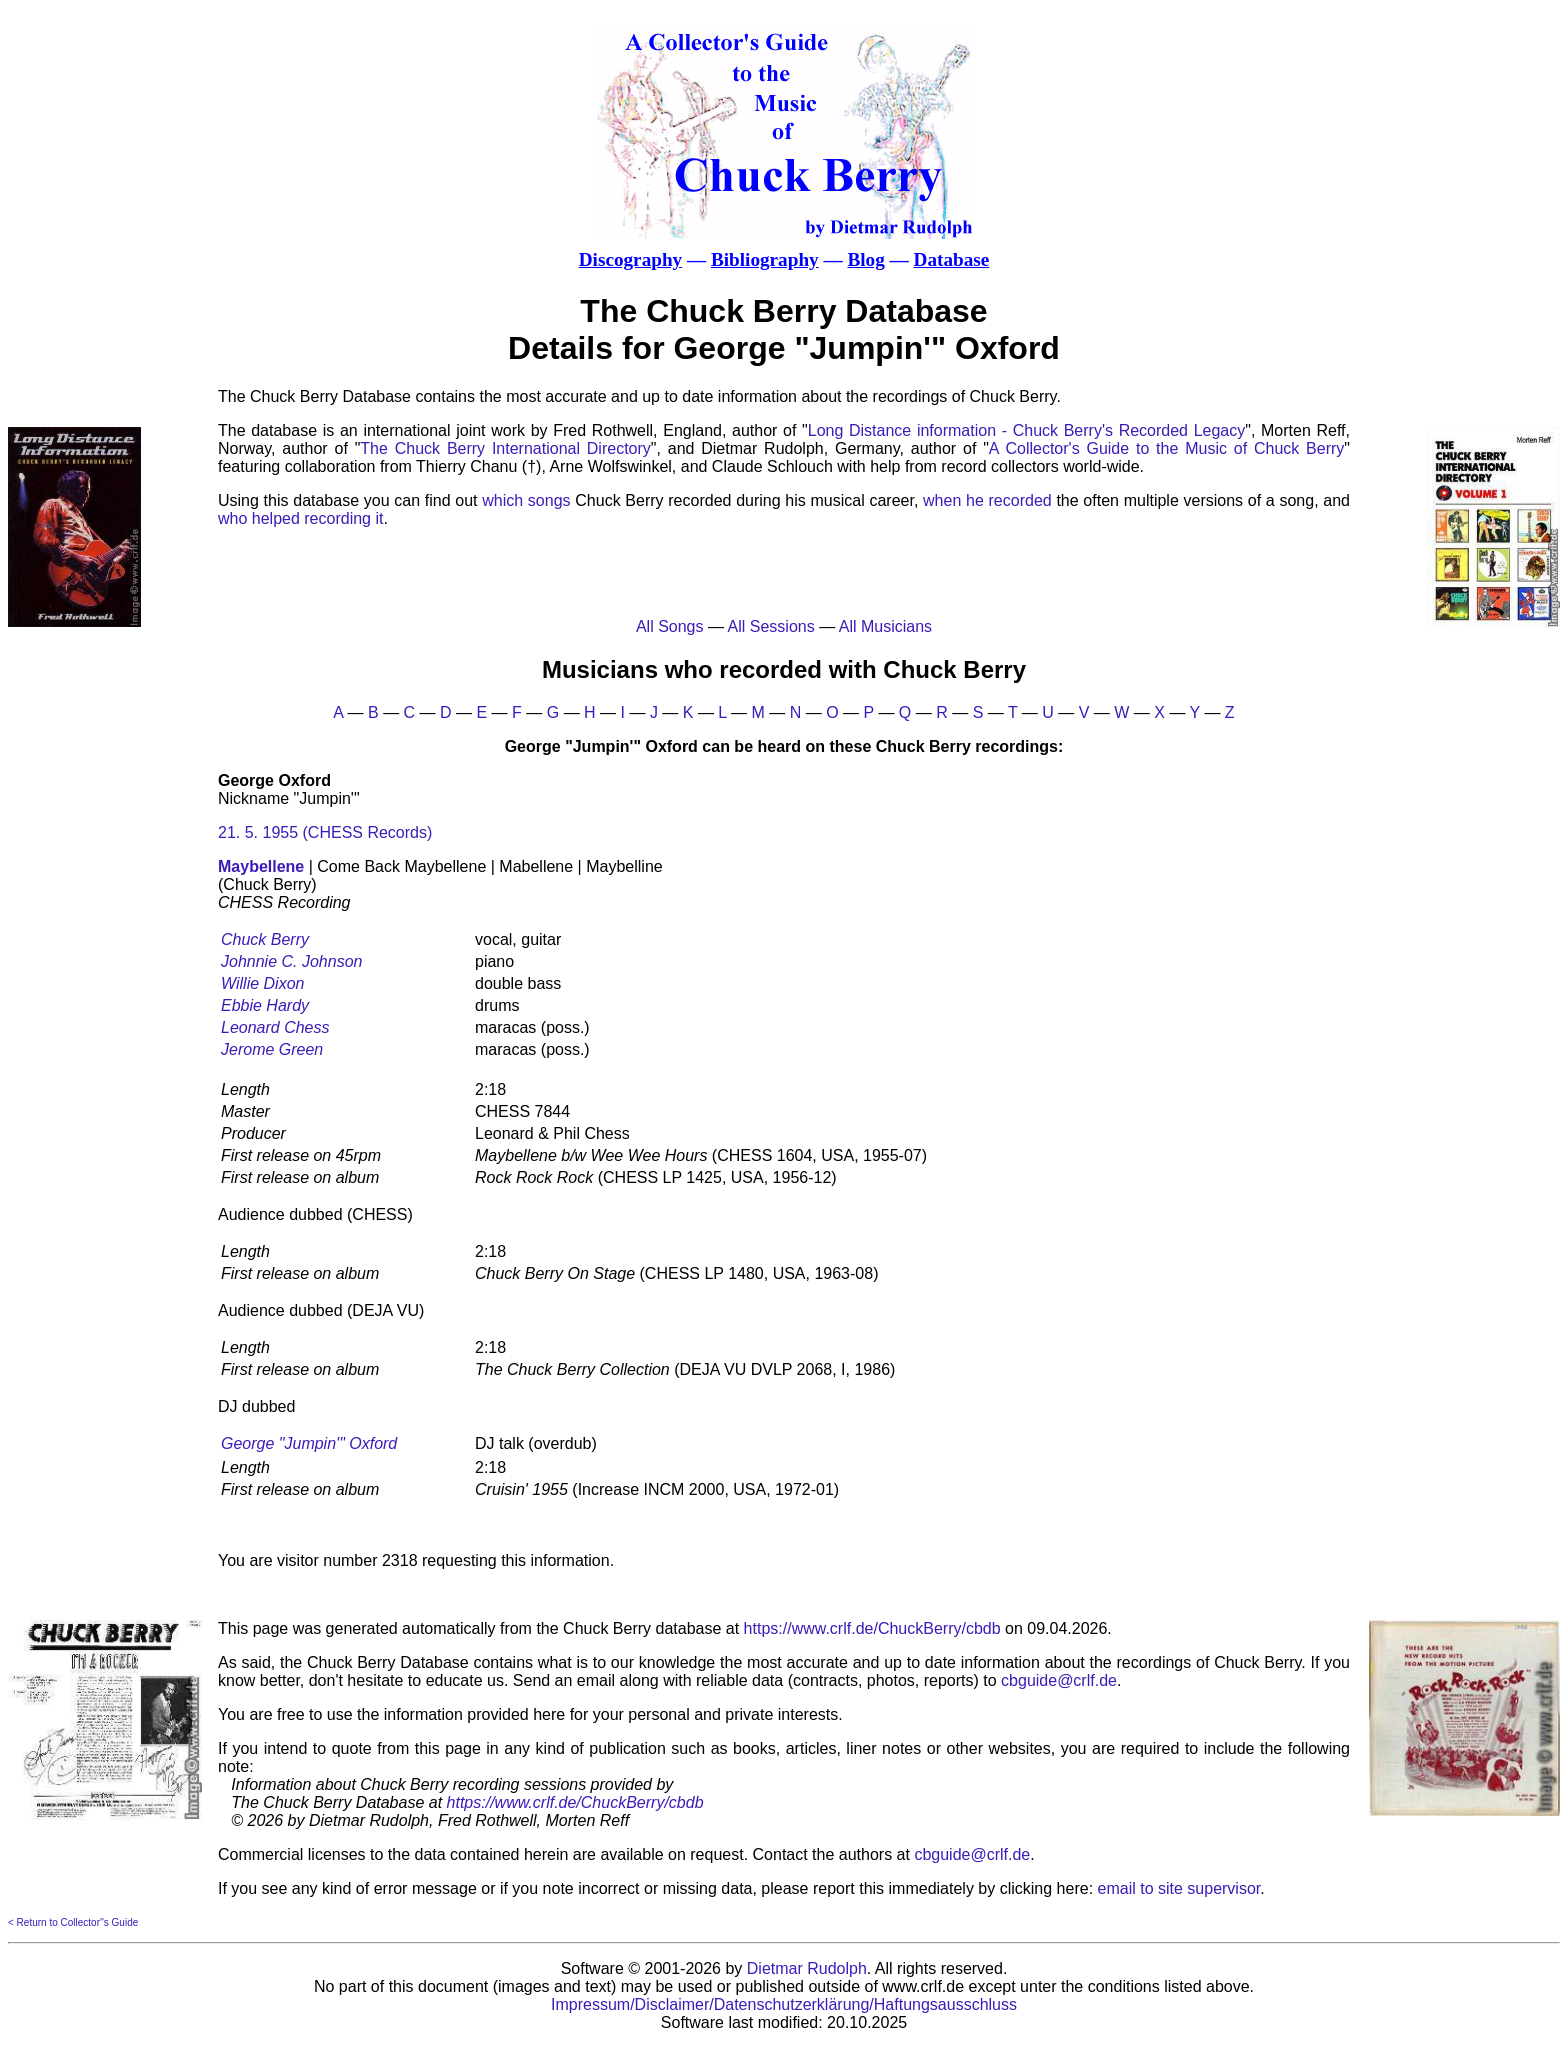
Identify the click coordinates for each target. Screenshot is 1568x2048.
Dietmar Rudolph (807, 1968)
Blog (865, 259)
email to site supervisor (1179, 1888)
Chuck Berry (265, 939)
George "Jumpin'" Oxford (309, 1443)
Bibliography (765, 259)
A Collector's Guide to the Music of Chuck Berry (1166, 448)
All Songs (670, 626)
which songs (526, 500)
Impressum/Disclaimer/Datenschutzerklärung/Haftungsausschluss (784, 2004)
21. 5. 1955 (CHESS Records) (325, 832)
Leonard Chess (275, 1027)
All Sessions (771, 626)
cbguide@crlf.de (1059, 1680)
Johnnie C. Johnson (291, 961)
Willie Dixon (262, 983)
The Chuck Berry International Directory (505, 448)
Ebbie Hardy (265, 1005)
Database (952, 259)
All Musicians (885, 626)
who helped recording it (300, 518)
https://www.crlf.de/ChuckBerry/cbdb (872, 1628)
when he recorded (987, 500)
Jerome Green (272, 1049)
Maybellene (261, 866)
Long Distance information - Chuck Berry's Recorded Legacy (1027, 430)
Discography (630, 259)
